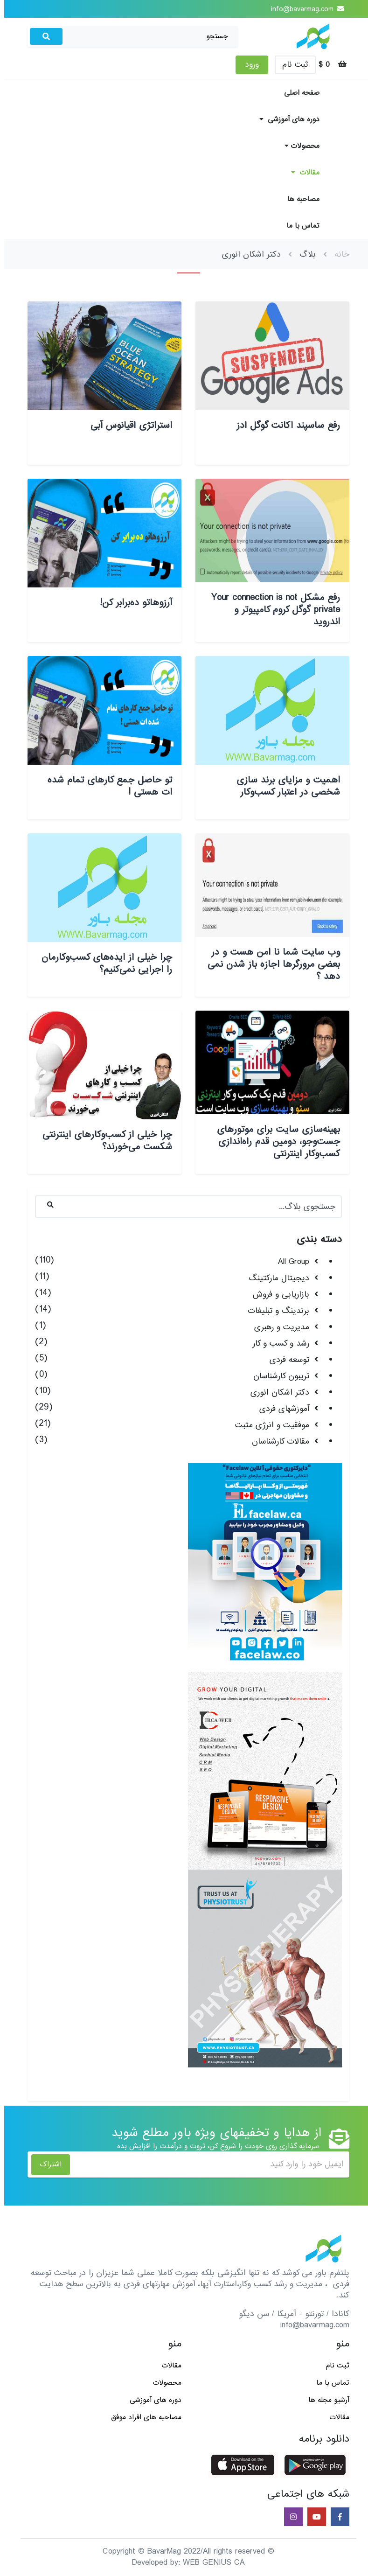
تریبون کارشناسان (277, 1376)
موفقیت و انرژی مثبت (268, 1425)
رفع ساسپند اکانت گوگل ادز (284, 425)
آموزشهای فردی (280, 1409)
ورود (248, 64)
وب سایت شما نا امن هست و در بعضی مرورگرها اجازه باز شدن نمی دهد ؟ (269, 964)
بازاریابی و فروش (277, 1294)
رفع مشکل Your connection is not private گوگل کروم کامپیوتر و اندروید (271, 610)
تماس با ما (298, 225)
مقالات (301, 172)
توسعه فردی (285, 1360)
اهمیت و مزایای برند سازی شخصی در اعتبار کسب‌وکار (284, 786)
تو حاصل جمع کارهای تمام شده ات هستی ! (105, 786)
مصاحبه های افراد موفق (142, 2417)
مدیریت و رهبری (277, 1327)
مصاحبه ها (299, 199)
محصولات (297, 146)
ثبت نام (291, 64)
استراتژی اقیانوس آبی (127, 425)
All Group (289, 1262)
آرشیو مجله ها (324, 2400)
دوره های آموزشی (285, 119)
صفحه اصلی (297, 92)
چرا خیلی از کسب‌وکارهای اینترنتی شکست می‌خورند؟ (103, 1141)
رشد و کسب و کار (277, 1343)
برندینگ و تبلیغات (274, 1311)
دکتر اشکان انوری (275, 1392)
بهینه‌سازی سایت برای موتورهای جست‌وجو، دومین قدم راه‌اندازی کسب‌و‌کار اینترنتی (274, 1142)
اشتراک (46, 2164)
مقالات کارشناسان (276, 1441)
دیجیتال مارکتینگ (274, 1278)
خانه (337, 254)
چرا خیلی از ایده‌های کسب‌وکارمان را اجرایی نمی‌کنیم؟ (102, 963)
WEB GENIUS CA (210, 2562)
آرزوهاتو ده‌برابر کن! (132, 603)
